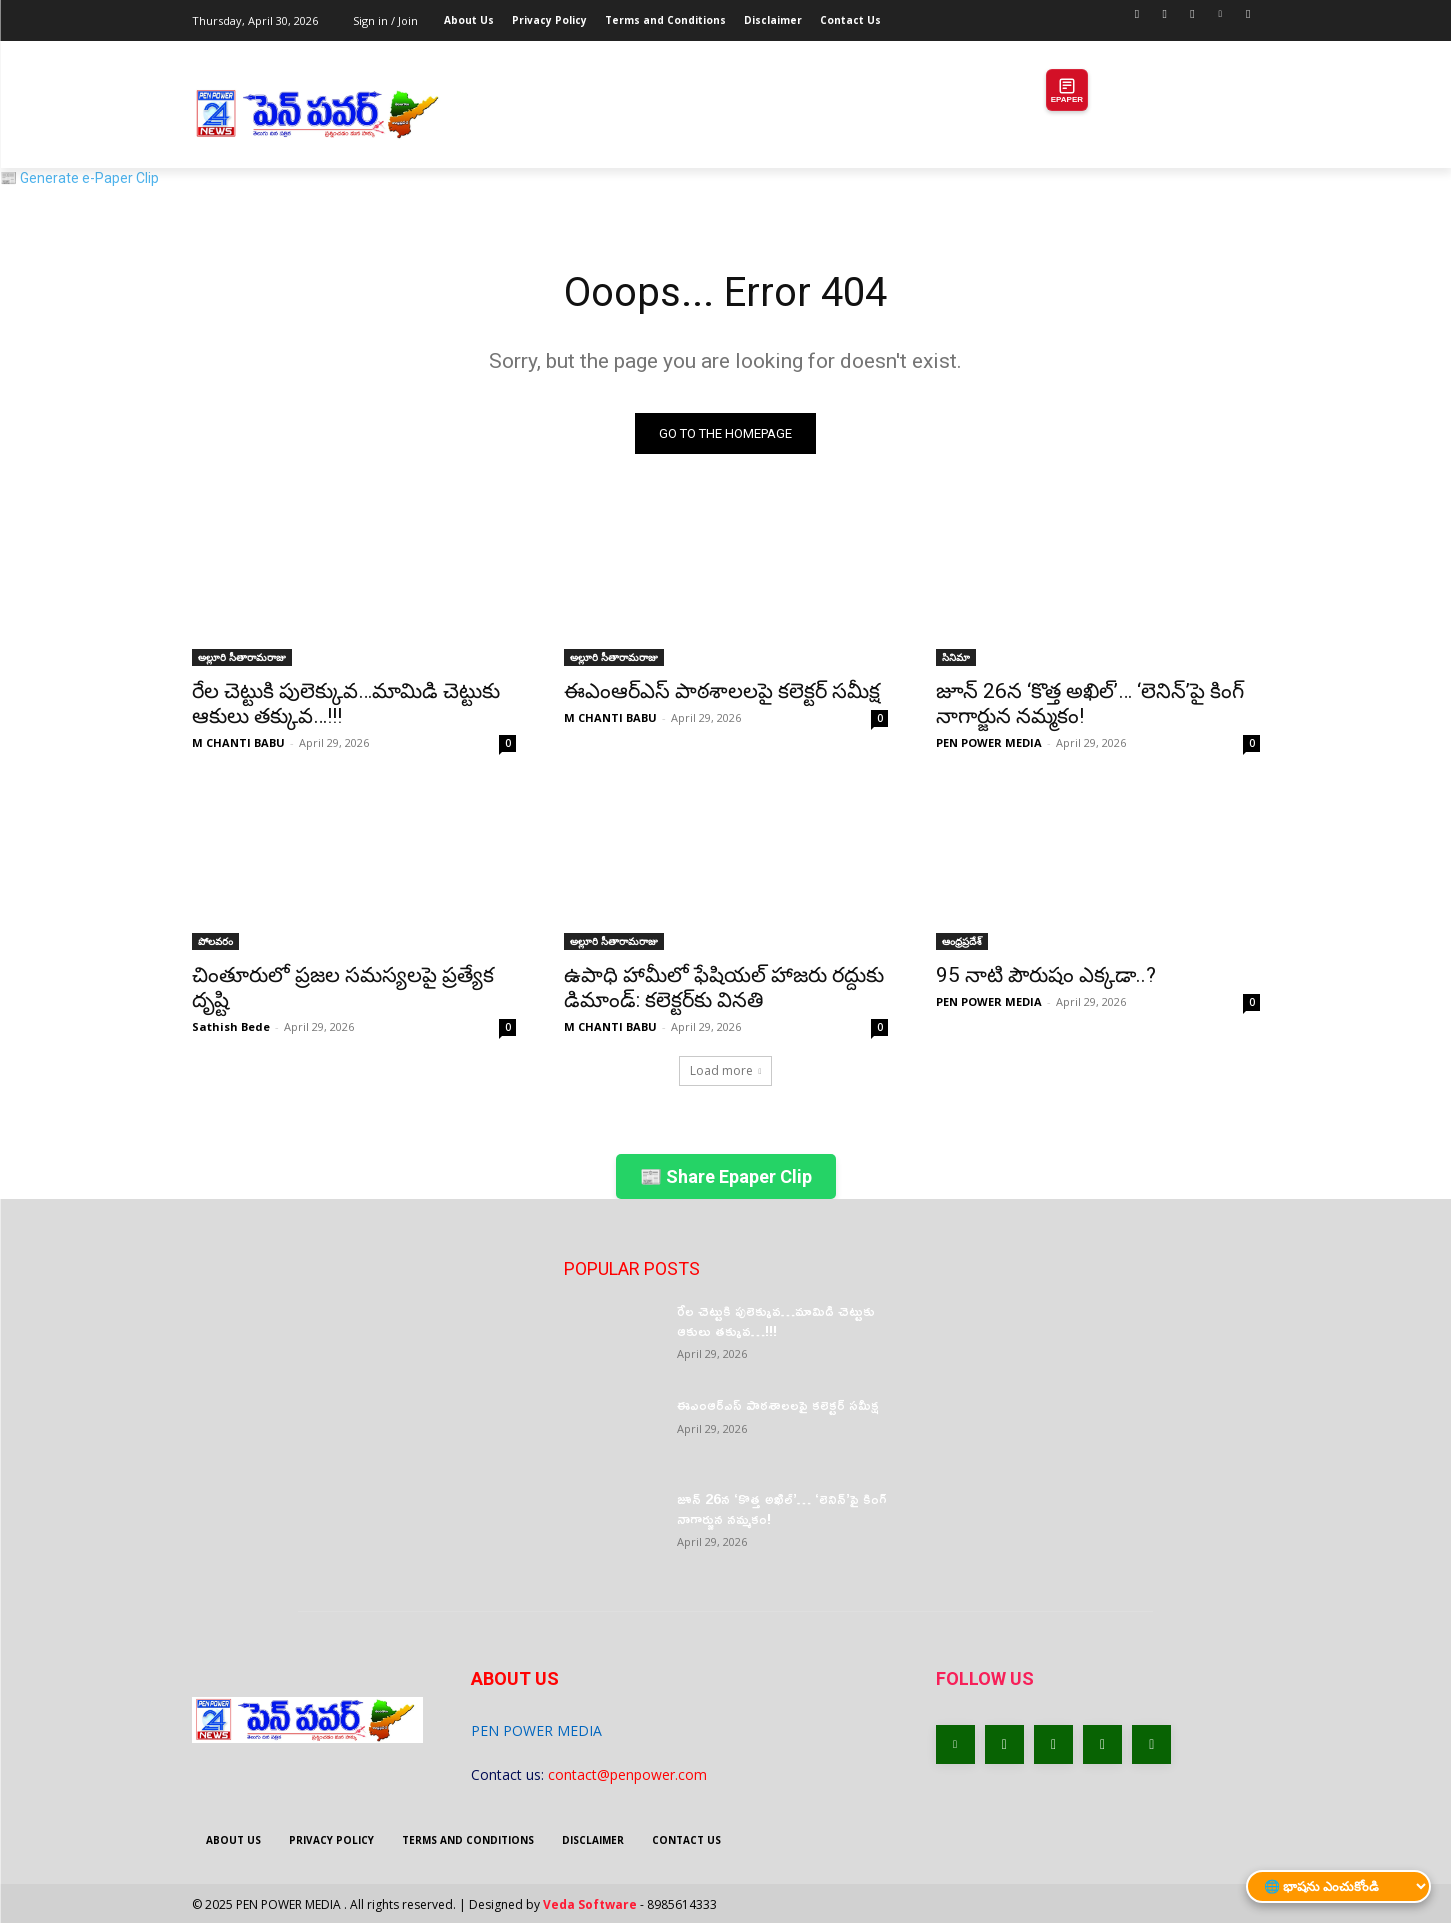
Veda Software (590, 1904)
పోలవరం (215, 941)
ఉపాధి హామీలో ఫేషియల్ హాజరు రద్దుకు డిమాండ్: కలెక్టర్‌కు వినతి (724, 987)
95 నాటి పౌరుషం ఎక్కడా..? (1046, 975)
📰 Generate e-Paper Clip (79, 178)
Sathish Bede (231, 1026)
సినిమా (956, 657)
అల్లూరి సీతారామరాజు (242, 657)
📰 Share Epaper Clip (726, 1176)
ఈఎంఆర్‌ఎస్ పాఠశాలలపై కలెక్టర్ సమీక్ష (722, 691)
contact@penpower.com (627, 1774)
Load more (726, 1070)
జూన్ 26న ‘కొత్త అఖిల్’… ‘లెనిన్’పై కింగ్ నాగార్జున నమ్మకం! (782, 1508)
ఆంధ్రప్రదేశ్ (962, 941)
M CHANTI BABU (238, 742)
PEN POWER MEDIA (989, 742)
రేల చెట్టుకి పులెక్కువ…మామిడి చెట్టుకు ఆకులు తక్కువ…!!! (346, 703)
